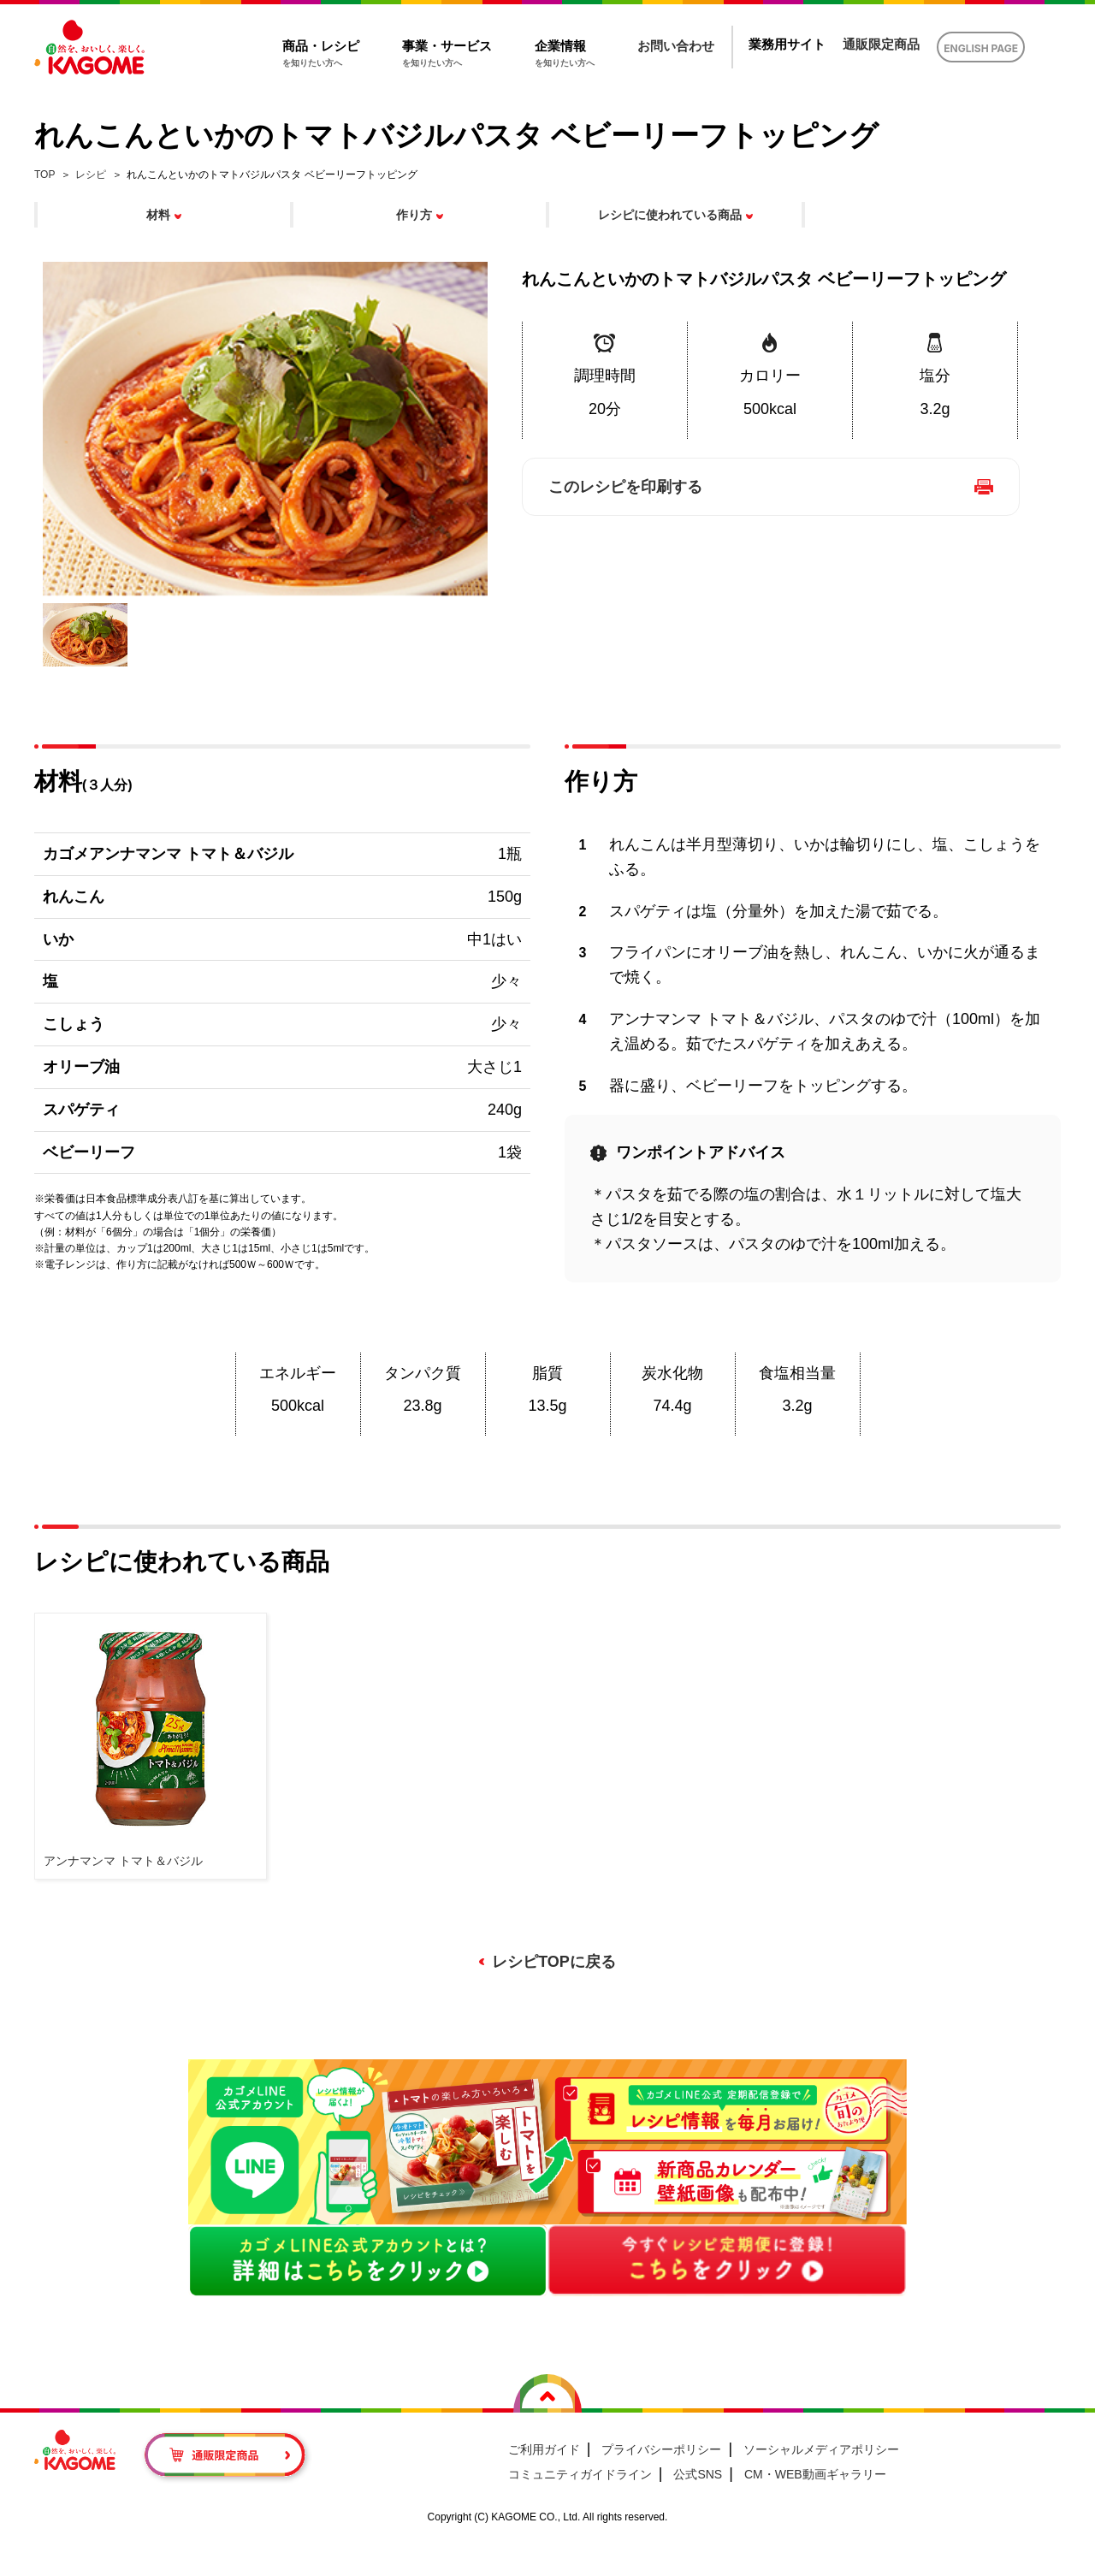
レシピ (90, 175)
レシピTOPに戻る (554, 1961)
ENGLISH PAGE (981, 48)
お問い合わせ (675, 46)
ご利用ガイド (544, 2449)
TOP (44, 175)
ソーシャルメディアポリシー (821, 2449)
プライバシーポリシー (661, 2449)
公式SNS (697, 2474)
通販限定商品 (881, 44)
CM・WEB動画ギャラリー (815, 2474)
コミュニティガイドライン (580, 2474)
